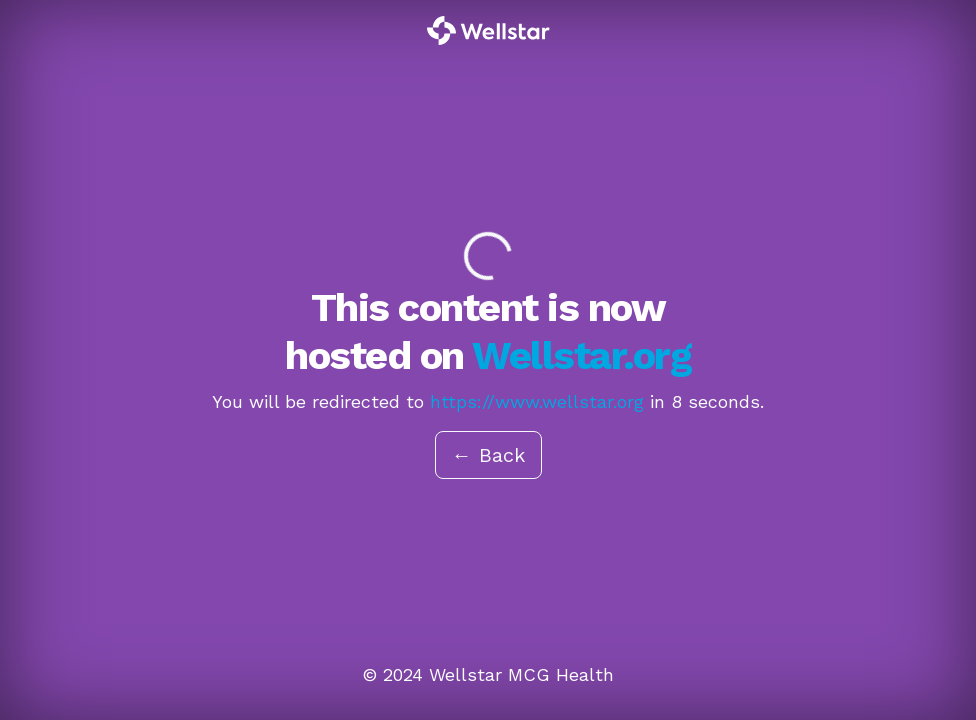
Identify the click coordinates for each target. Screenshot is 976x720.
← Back (488, 455)
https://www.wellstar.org (537, 401)
